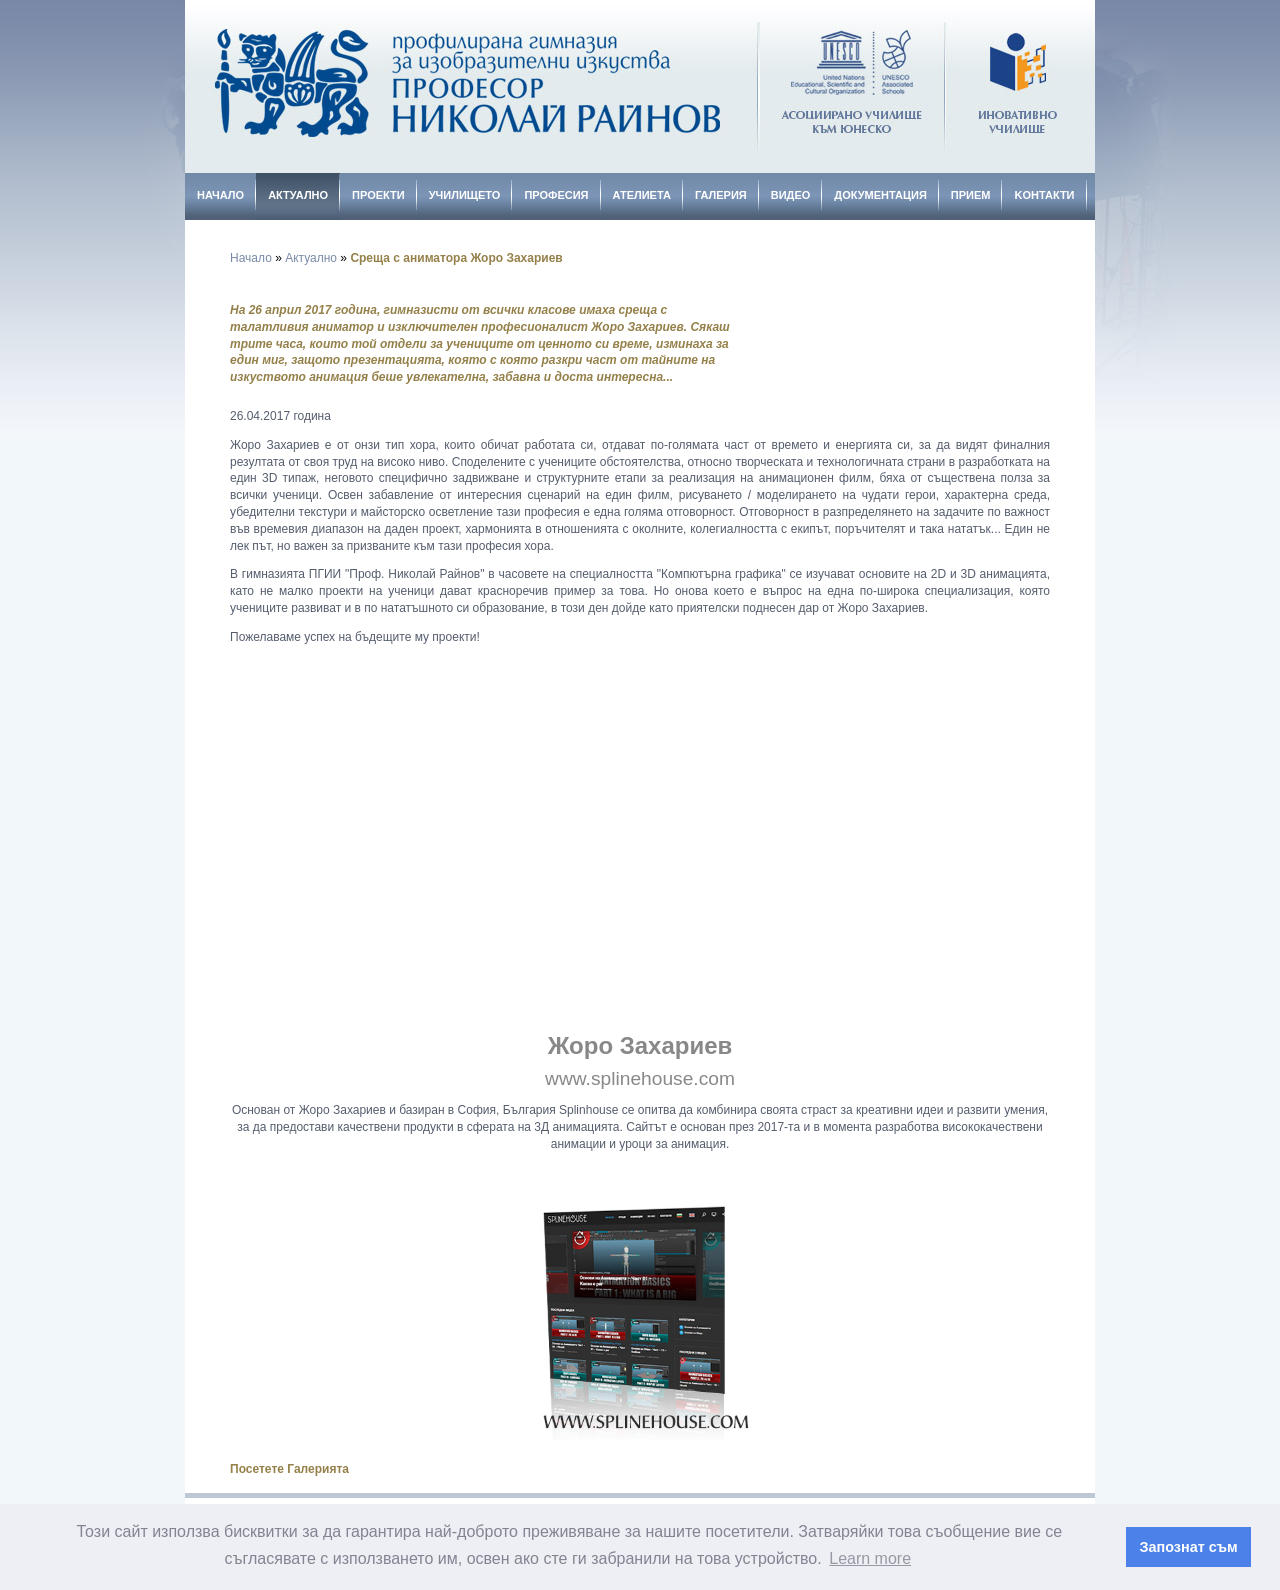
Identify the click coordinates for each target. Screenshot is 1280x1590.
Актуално (298, 195)
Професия (556, 195)
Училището (465, 195)
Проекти (378, 195)
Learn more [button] (870, 1558)
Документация (880, 195)
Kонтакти (1044, 195)
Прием (971, 195)
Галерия (721, 195)
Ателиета (642, 195)
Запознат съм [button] (1189, 1547)
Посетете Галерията (289, 1469)
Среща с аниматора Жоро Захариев (456, 258)
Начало (220, 195)
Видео (791, 195)
